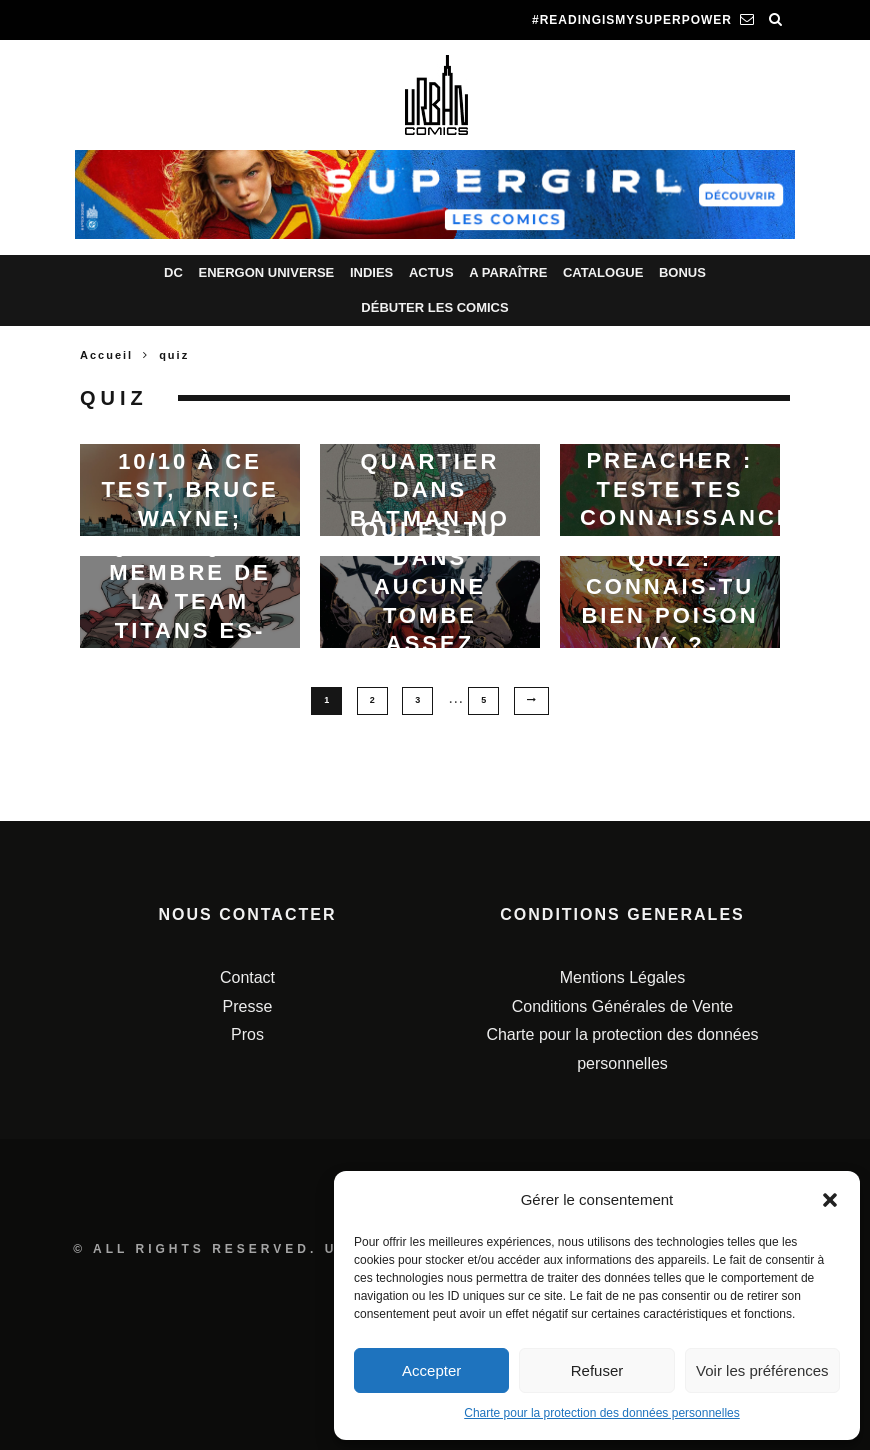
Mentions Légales (622, 976)
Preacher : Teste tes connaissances (696, 489)
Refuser (597, 1370)
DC (173, 272)
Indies (371, 272)
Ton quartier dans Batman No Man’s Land (430, 489)
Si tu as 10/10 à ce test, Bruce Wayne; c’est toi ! (189, 489)
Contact (247, 976)
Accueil (106, 355)
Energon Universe (266, 272)
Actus (431, 272)
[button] (830, 1200)
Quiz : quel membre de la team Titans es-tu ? (190, 600)
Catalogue (603, 272)
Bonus (682, 272)
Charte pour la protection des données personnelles (602, 1413)
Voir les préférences (762, 1370)
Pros (247, 1034)
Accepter (431, 1370)
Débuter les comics (434, 307)
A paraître (508, 272)
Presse (248, 1005)
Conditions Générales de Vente (622, 1005)
